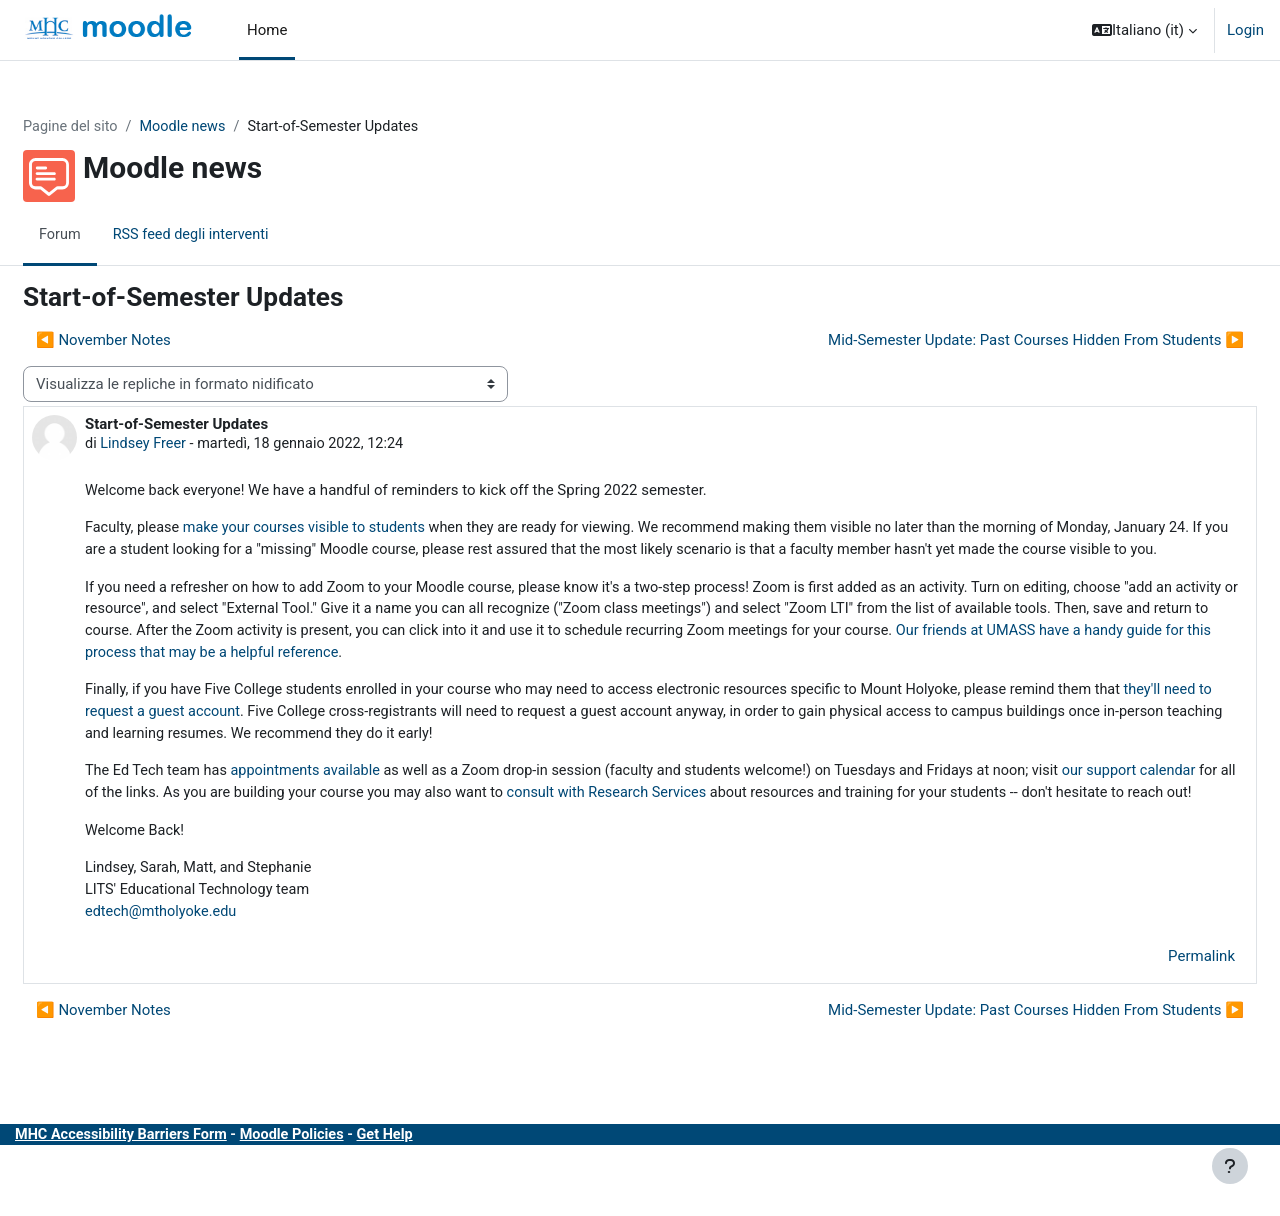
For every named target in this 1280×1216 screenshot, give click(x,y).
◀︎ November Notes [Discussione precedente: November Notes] (151, 341)
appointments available (361, 803)
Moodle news (235, 127)
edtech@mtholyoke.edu (211, 970)
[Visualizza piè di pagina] (1230, 1166)
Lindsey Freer (193, 445)
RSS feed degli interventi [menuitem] (243, 235)
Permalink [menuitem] (1153, 1016)
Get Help (446, 1194)
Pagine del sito (120, 127)
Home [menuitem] (267, 30)
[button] (1144, 30)
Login (1245, 30)
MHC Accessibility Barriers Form (173, 1194)
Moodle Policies (350, 1194)
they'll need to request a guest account (291, 742)
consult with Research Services (832, 826)
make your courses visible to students (359, 530)
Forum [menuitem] (108, 235)
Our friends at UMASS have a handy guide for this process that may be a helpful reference (516, 681)
